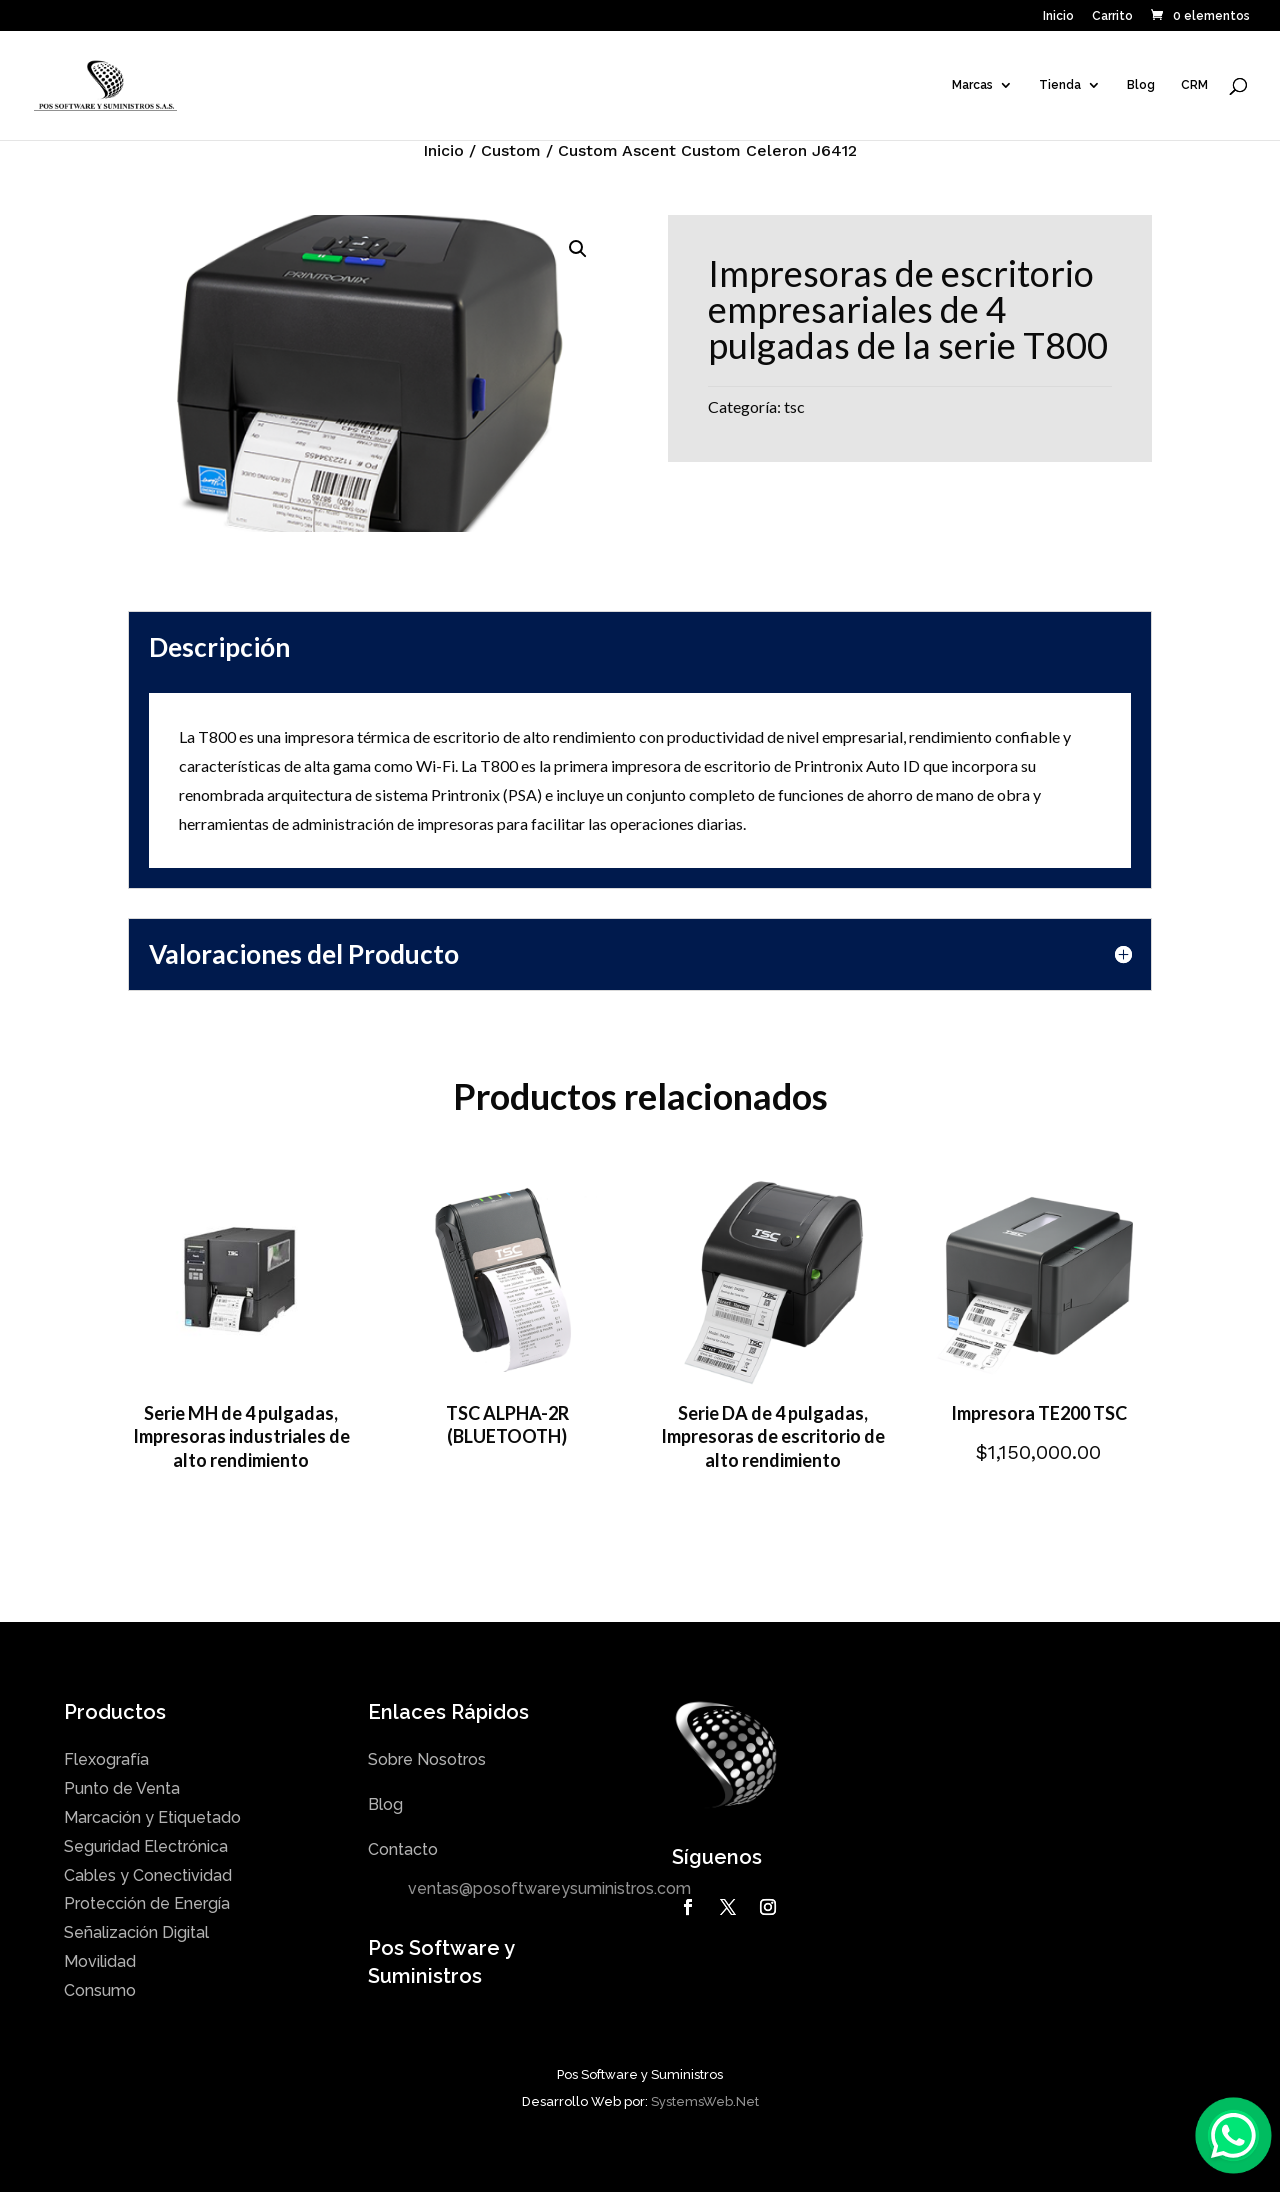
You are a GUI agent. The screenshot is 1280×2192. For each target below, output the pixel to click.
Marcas (972, 85)
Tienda (1060, 85)
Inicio (1058, 16)
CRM (1194, 85)
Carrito (1112, 16)
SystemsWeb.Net (705, 2101)
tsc (794, 406)
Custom (511, 150)
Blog (1141, 85)
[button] (578, 249)
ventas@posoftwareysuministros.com (549, 1888)
